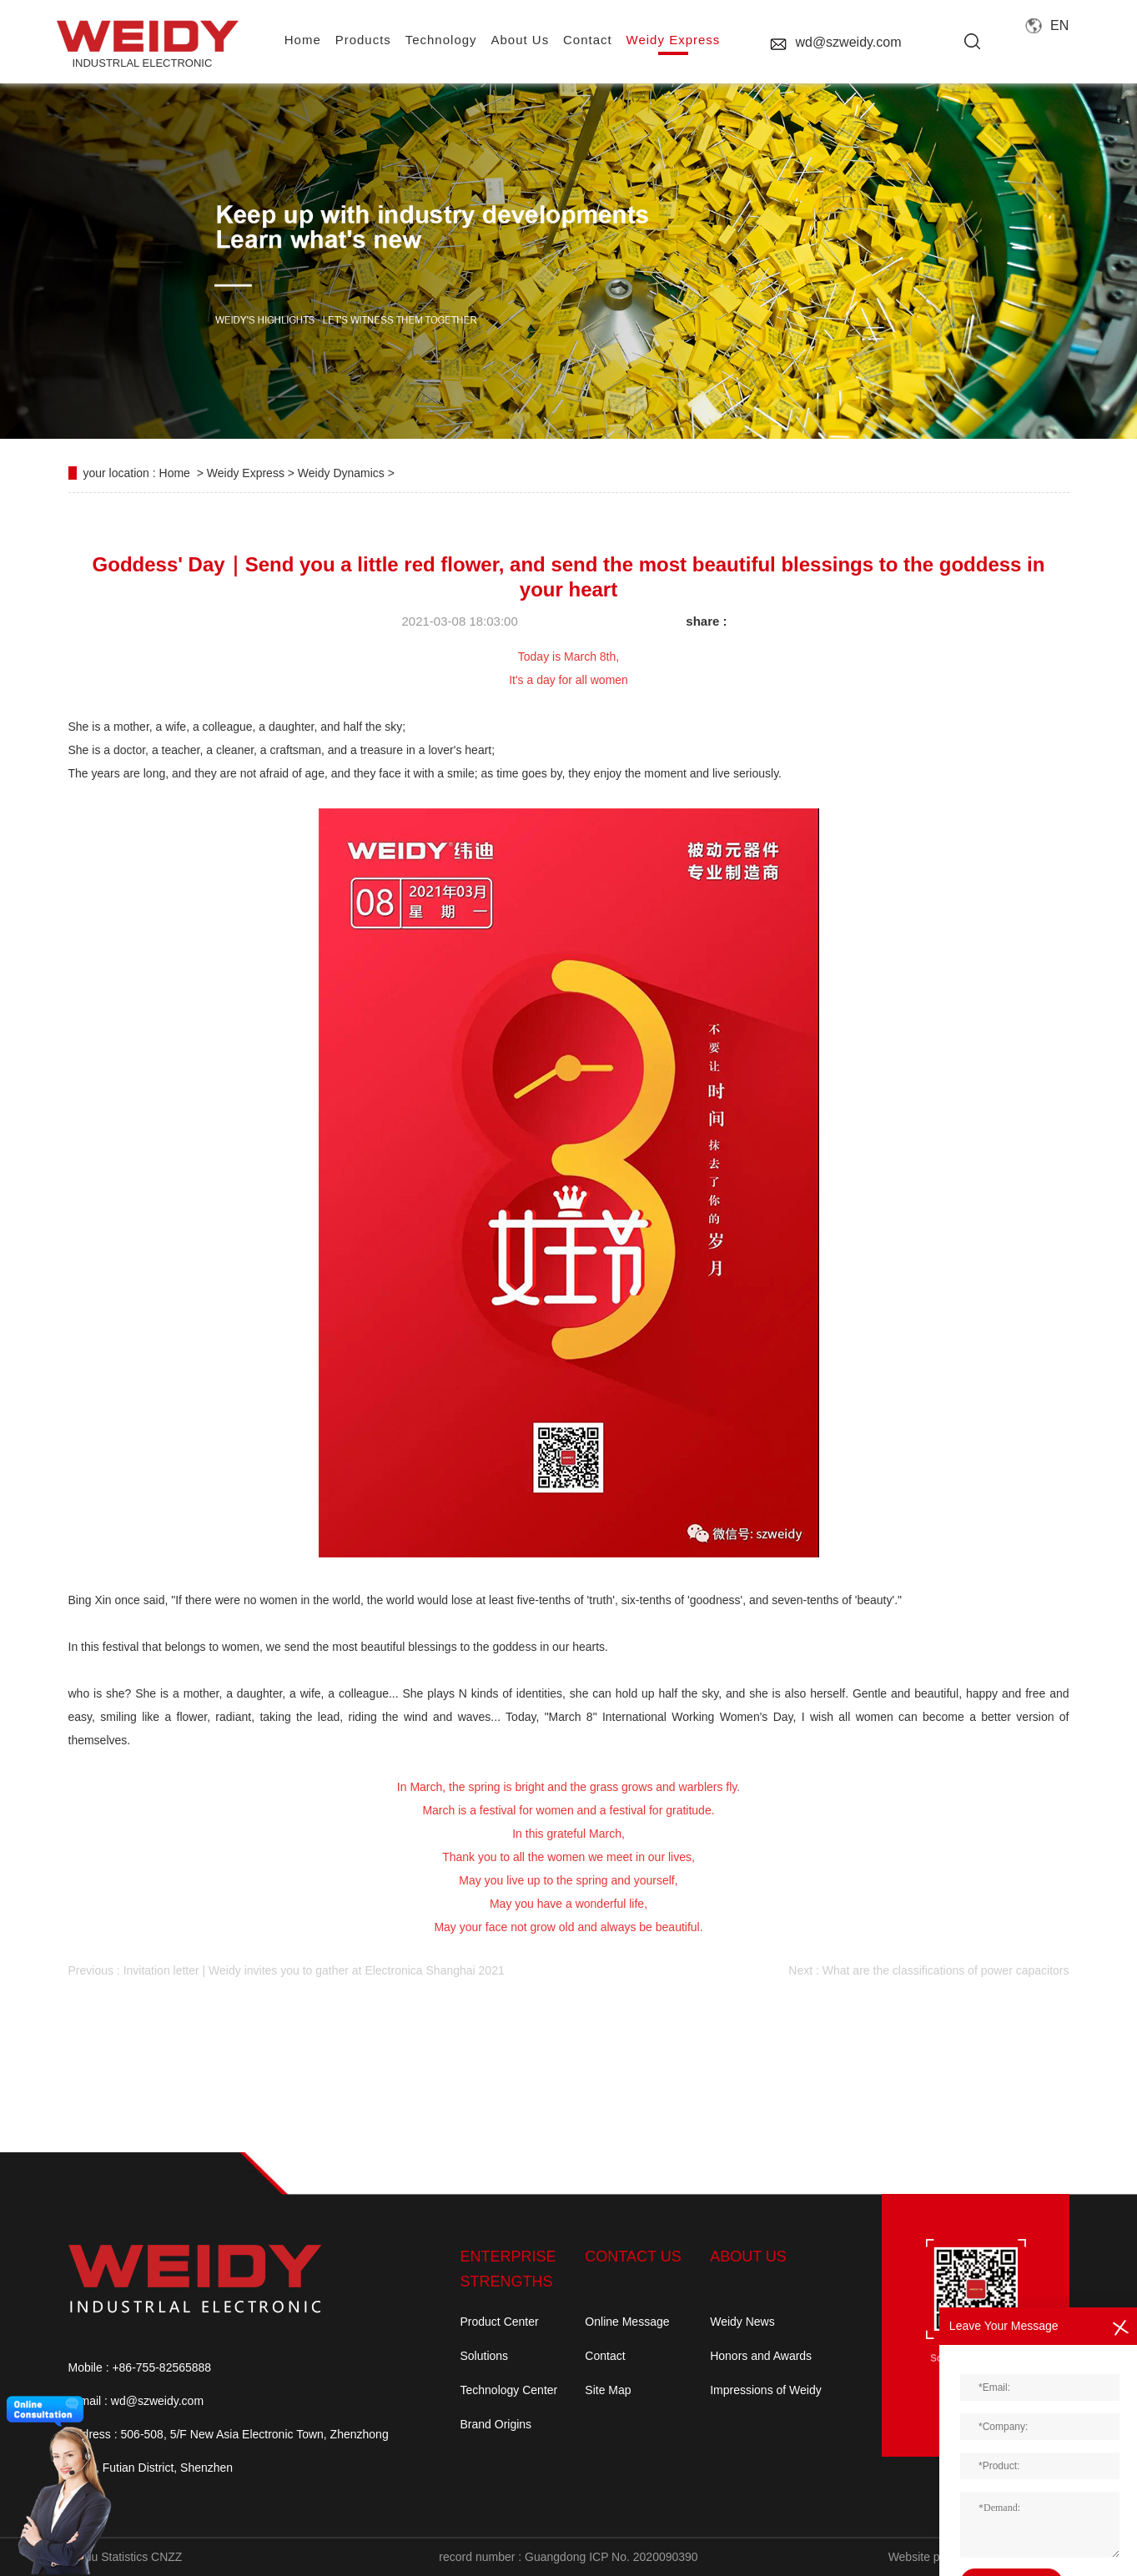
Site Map (608, 2390)
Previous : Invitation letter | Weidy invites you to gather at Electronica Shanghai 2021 (286, 1970)
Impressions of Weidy (766, 2390)
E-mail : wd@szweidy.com (136, 2400)
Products (363, 40)
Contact (605, 2355)
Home (174, 473)
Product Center (499, 2321)
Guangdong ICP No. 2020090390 (611, 2556)
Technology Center (509, 2390)
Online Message (627, 2321)
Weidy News (742, 2321)
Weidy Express (673, 40)
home (302, 40)
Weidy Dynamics (341, 473)
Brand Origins (496, 2424)
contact (587, 40)
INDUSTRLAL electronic (142, 44)
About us (520, 40)
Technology (441, 40)
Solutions (484, 2355)
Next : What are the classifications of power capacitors (928, 1970)
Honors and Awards (761, 2355)
